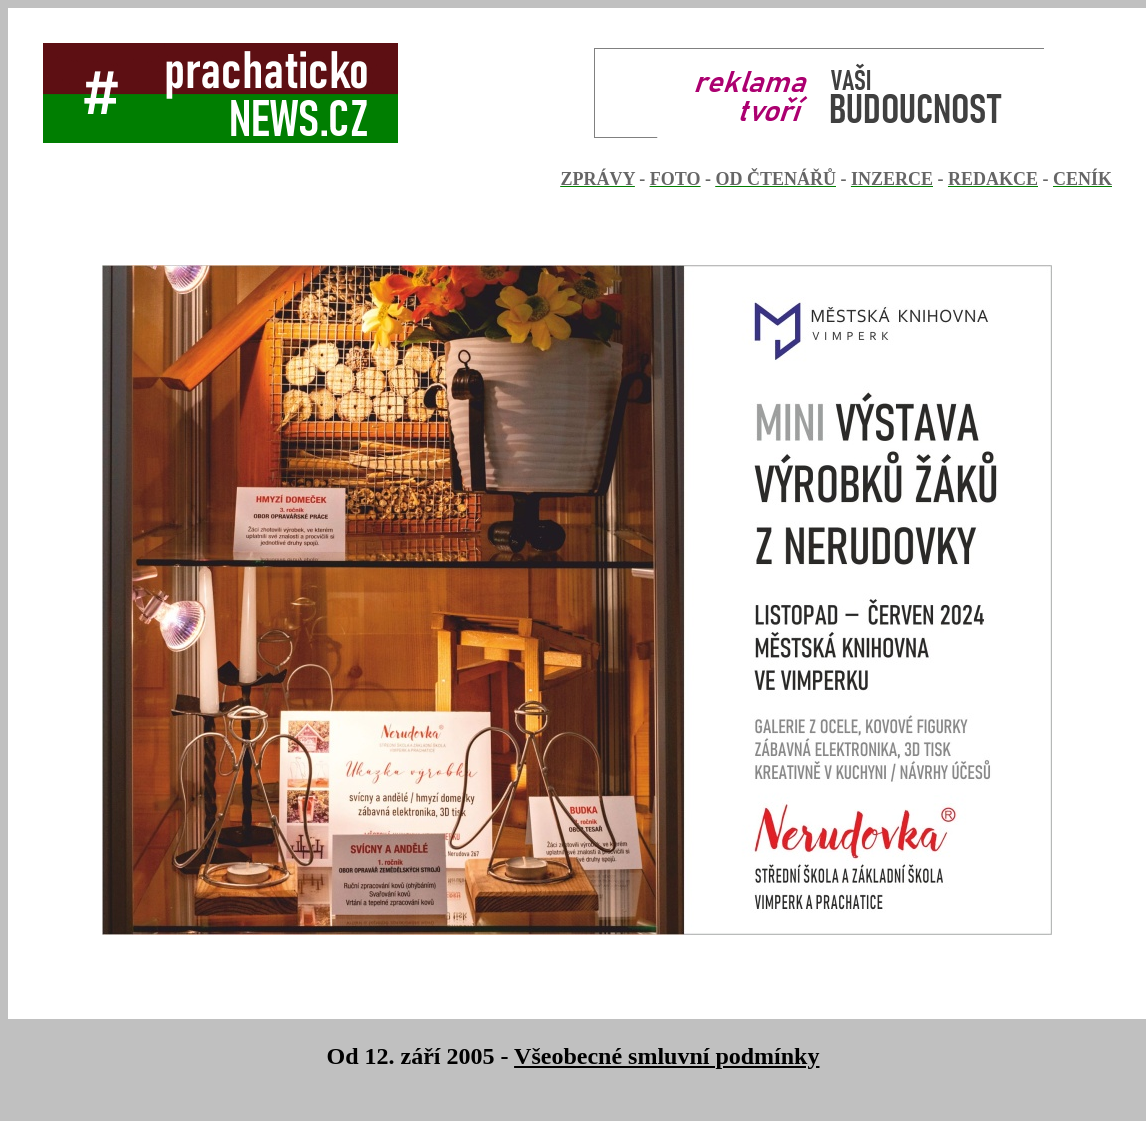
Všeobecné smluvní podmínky (666, 1056)
